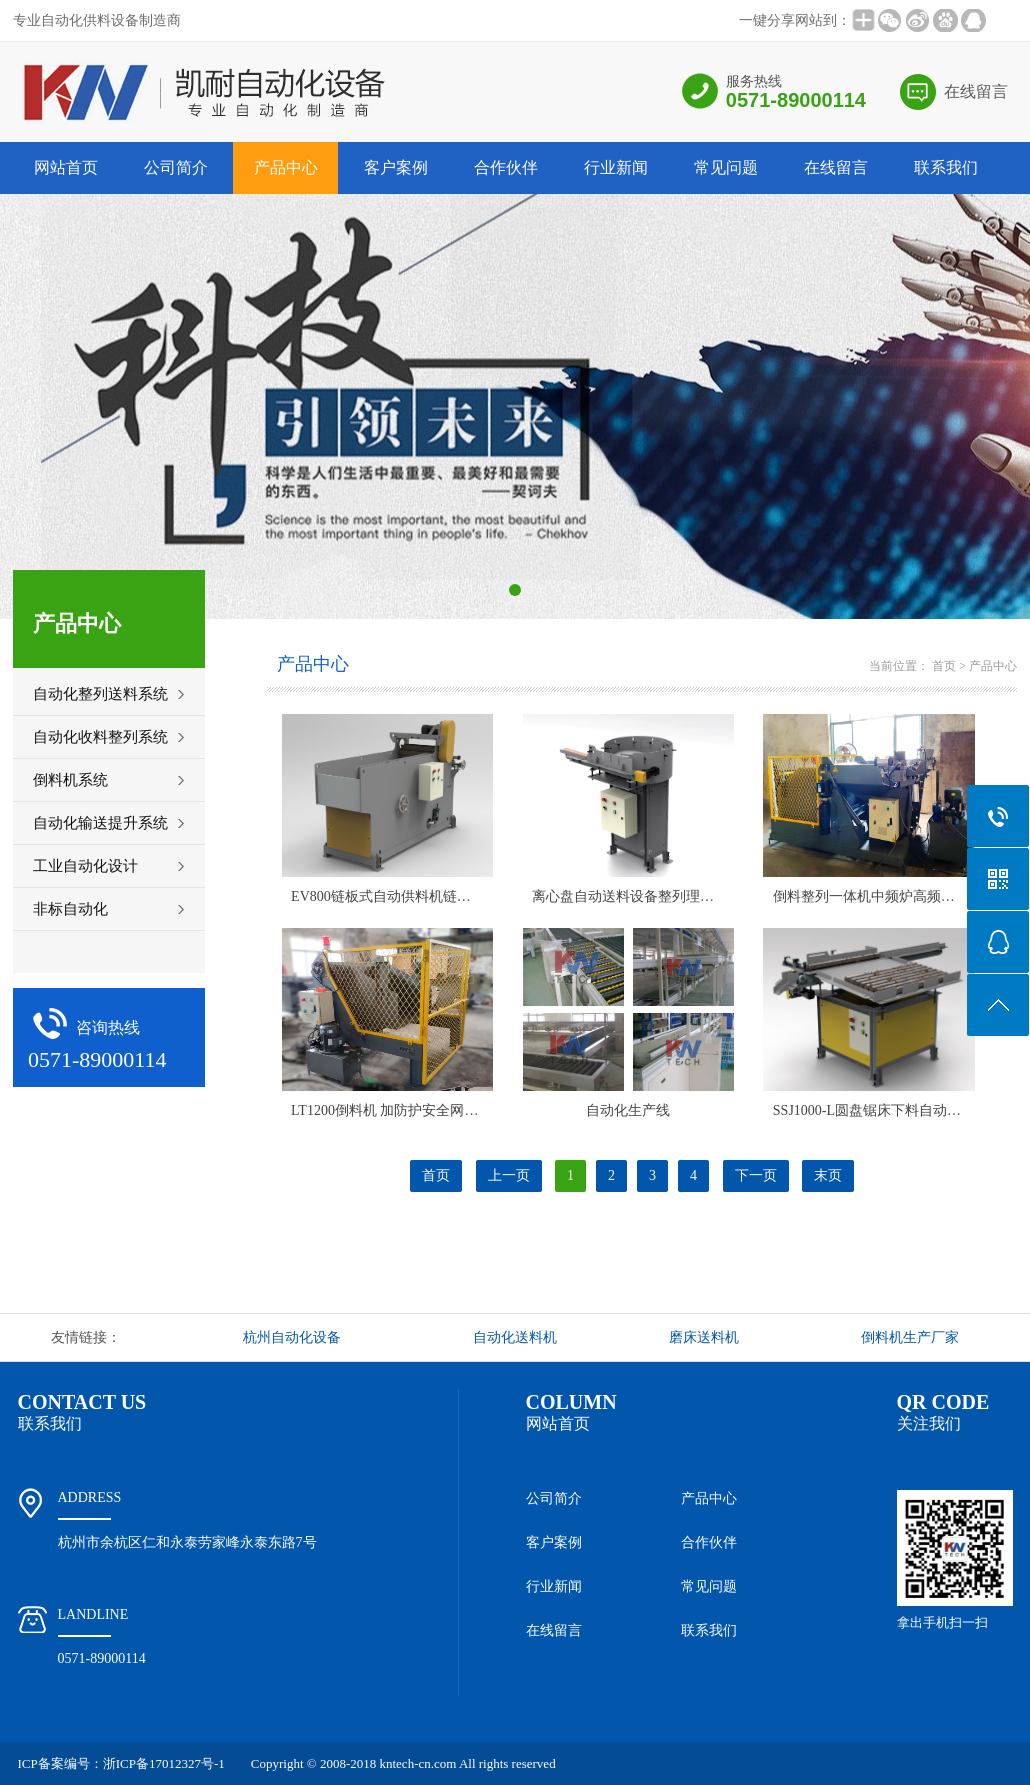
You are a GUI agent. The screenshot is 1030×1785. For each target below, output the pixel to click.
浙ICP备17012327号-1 (164, 1763)
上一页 (509, 1175)
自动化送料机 (515, 1337)
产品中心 (286, 167)
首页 (944, 666)
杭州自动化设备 (292, 1337)
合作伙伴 (506, 167)
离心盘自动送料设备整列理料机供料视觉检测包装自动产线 (714, 896)
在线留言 (976, 91)
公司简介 (176, 167)
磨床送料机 (704, 1337)
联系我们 (946, 167)
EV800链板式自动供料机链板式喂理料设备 (423, 896)
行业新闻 (616, 167)
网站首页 (66, 167)
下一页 (756, 1175)
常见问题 (726, 167)
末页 (828, 1175)
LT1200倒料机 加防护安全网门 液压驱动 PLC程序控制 (457, 1110)
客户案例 (396, 167)
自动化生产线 (628, 1110)
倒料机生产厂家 (910, 1337)
